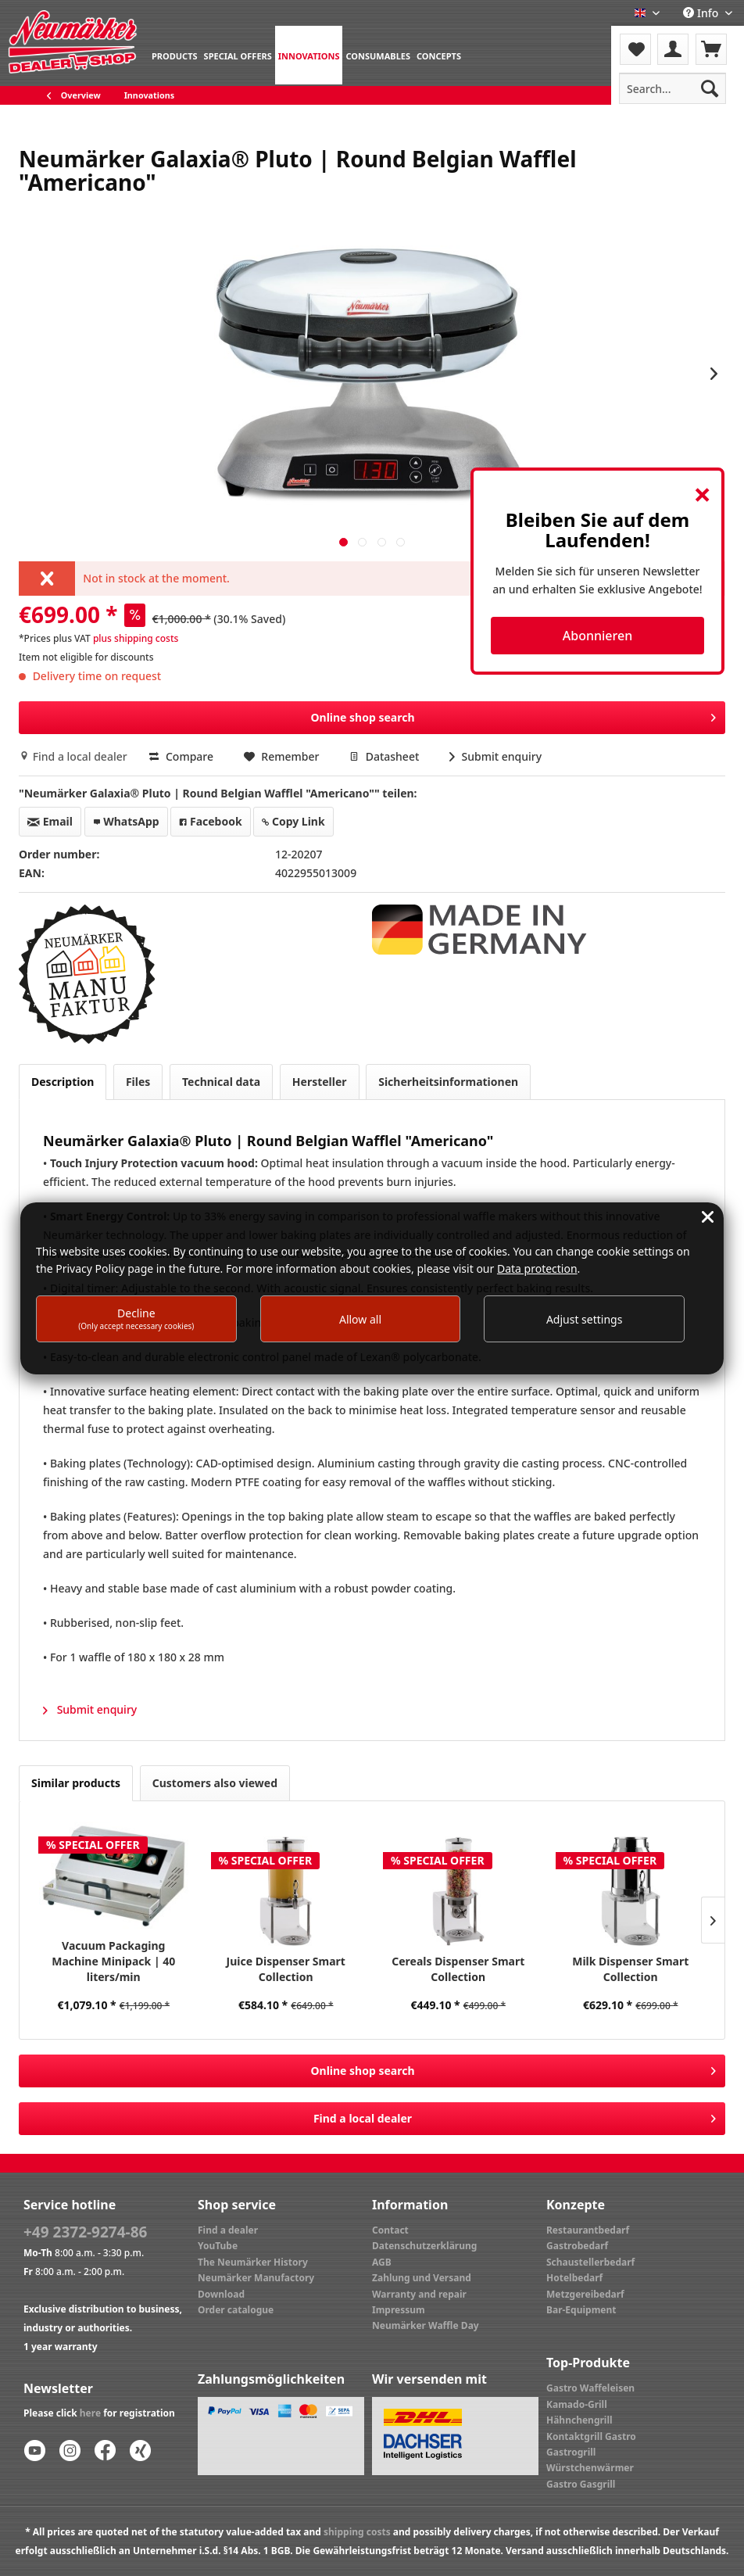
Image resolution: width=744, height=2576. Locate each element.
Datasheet (385, 756)
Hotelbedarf (574, 2277)
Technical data (221, 1081)
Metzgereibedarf (585, 2294)
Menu (653, 39)
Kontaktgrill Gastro (591, 2436)
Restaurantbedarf (587, 2230)
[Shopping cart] (711, 49)
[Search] (709, 88)
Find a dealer (228, 2230)
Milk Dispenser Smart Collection (630, 1969)
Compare (181, 756)
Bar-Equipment (581, 2309)
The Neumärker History (253, 2262)
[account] (673, 49)
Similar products (75, 1782)
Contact (390, 2230)
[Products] (174, 55)
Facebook (210, 821)
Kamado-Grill (576, 2404)
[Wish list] (635, 49)
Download (221, 2294)
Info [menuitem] (702, 12)
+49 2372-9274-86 (85, 2232)
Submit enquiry (495, 756)
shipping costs (357, 2531)
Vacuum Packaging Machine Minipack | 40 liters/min (113, 1961)
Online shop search (513, 715)
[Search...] (672, 88)
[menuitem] (174, 55)
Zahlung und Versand (421, 2277)
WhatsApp (126, 821)
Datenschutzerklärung (424, 2245)
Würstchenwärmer (590, 2467)
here (90, 2413)
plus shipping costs (135, 638)
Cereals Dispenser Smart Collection (458, 1969)
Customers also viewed (214, 1782)
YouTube (218, 2245)
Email (50, 821)
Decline (136, 1318)
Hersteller (319, 1081)
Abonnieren (597, 635)
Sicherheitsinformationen (448, 1081)
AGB (382, 2262)
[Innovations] (309, 55)
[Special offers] (238, 55)
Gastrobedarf (577, 2245)
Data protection (537, 1268)
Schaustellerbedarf (590, 2262)
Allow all (360, 1319)
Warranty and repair (419, 2294)
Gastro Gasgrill (580, 2484)
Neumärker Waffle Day (425, 2325)
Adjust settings (584, 1319)
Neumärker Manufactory (256, 2277)
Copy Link (293, 821)
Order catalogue (236, 2309)
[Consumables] (377, 55)
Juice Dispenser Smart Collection (286, 1969)
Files (138, 1081)
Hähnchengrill (579, 2420)
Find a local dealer (74, 756)
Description (62, 1081)
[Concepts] (438, 55)
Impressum (398, 2309)
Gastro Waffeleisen (590, 2388)
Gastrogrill (571, 2452)
